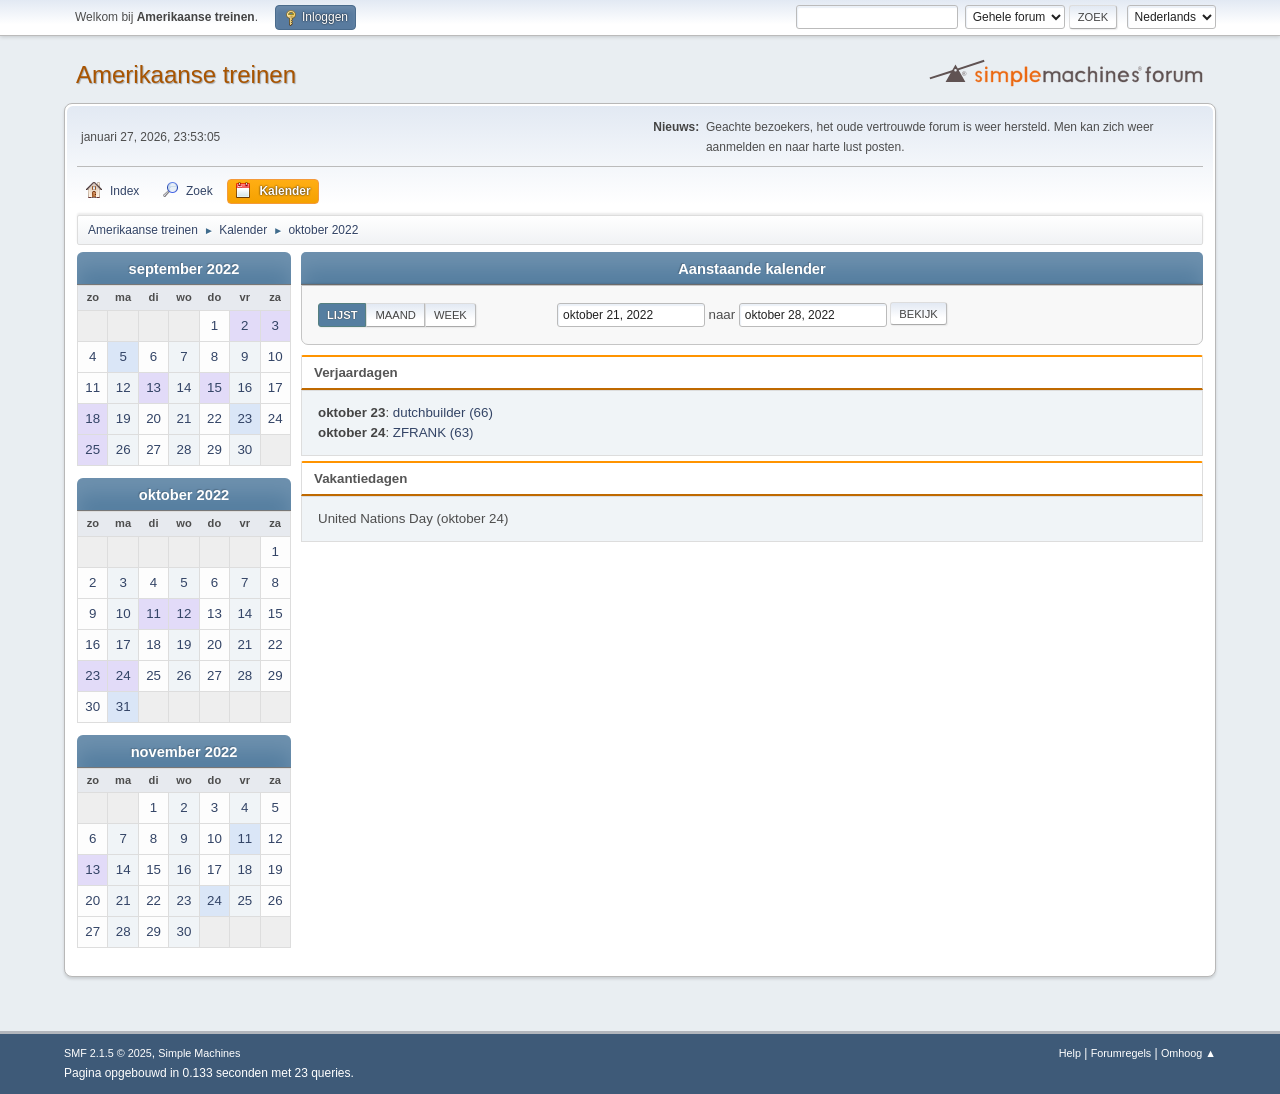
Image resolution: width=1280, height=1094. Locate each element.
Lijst (342, 315)
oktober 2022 (184, 495)
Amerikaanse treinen (186, 74)
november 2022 (184, 752)
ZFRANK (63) (433, 432)
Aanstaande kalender (751, 269)
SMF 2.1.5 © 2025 (108, 1053)
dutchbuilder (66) (443, 412)
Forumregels (1121, 1053)
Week (450, 315)
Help (1070, 1053)
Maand (395, 315)
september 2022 (184, 269)
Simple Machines (199, 1053)
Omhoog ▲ (1188, 1053)
